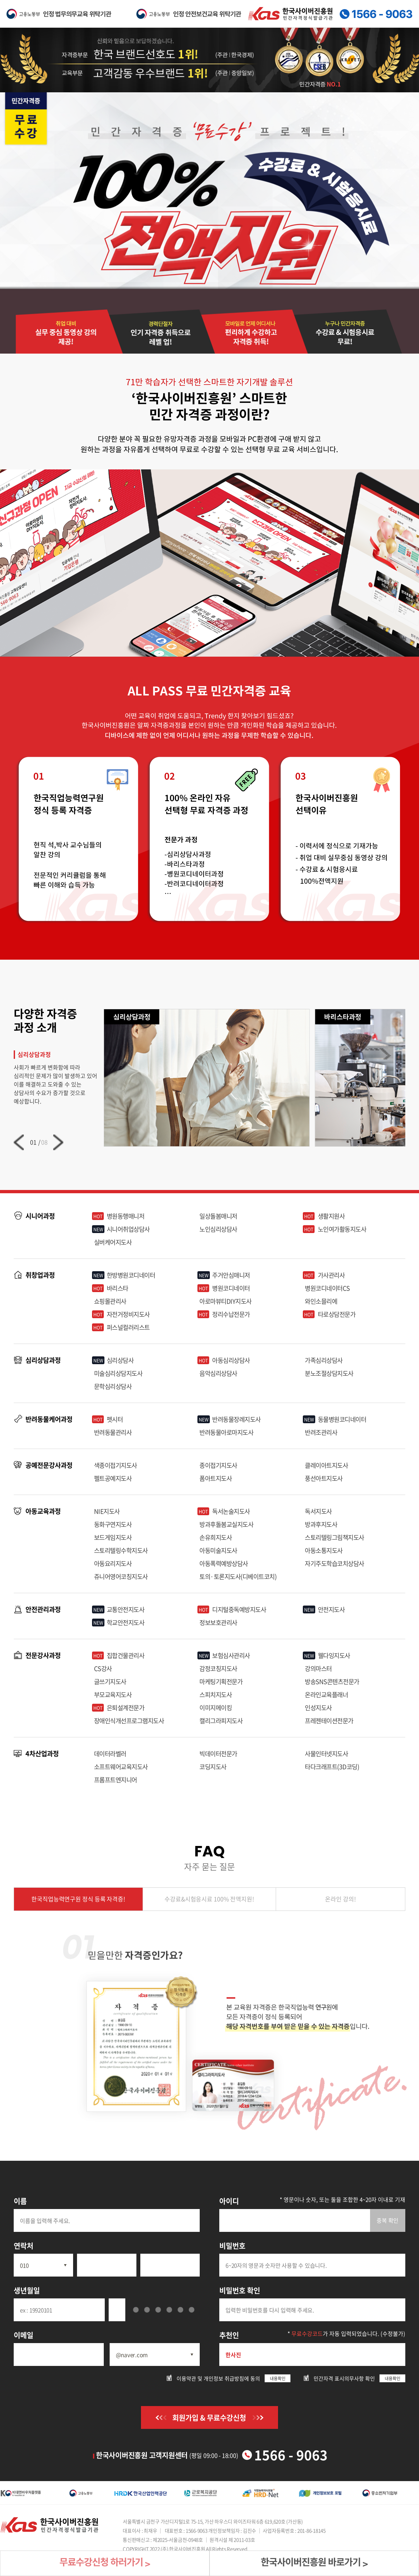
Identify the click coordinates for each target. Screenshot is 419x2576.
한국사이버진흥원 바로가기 (314, 2563)
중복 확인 (387, 2220)
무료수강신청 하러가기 (104, 2563)
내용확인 (278, 2378)
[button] (19, 1142)
